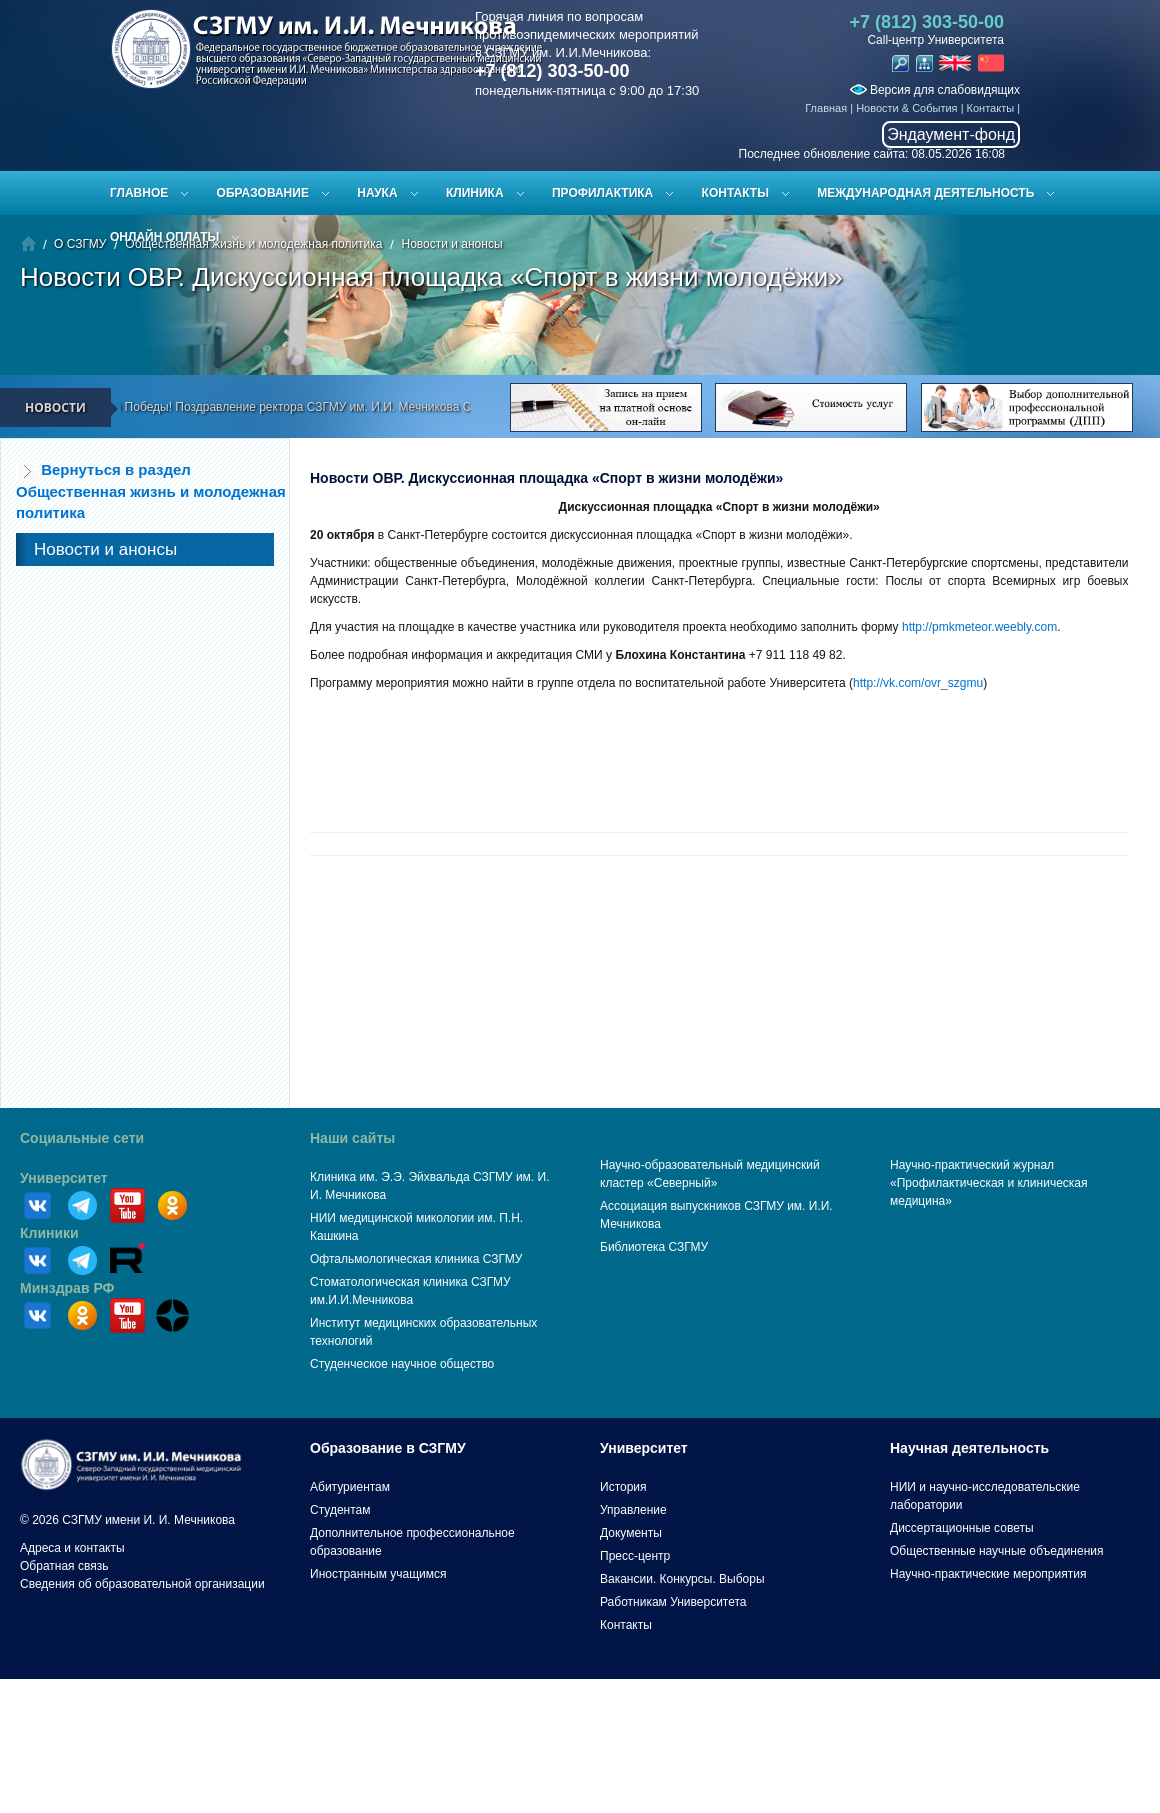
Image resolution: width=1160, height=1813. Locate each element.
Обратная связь (64, 1566)
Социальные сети (82, 1138)
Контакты (991, 108)
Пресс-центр (635, 1556)
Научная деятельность (969, 1448)
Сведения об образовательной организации (142, 1584)
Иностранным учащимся (378, 1574)
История (623, 1487)
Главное (139, 193)
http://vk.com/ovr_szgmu (918, 683)
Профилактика (602, 193)
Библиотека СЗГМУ (654, 1247)
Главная (826, 108)
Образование (263, 193)
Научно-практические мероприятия (988, 1574)
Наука (377, 193)
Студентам (340, 1510)
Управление (633, 1510)
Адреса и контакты (72, 1548)
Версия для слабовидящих (935, 90)
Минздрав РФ (67, 1288)
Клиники (49, 1233)
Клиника (475, 193)
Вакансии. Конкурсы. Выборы (682, 1579)
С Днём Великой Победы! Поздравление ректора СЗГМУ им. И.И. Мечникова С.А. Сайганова (303, 407)
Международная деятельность (925, 193)
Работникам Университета (673, 1602)
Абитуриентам (350, 1487)
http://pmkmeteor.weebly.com (979, 627)
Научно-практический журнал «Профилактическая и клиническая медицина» (989, 1183)
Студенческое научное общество (402, 1364)
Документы (631, 1533)
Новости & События (906, 108)
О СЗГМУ (80, 244)
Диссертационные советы (962, 1528)
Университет (64, 1178)
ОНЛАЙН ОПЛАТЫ (164, 237)
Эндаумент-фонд (951, 134)
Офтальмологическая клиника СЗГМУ (416, 1259)
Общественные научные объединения (997, 1551)
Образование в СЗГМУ (388, 1448)
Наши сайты (352, 1138)
